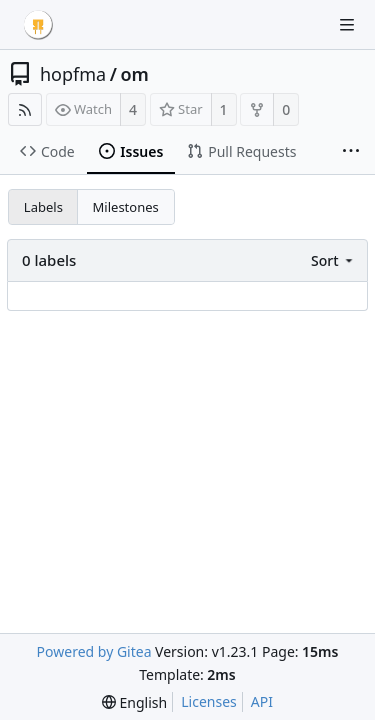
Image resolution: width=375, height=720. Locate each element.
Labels (43, 207)
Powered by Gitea (94, 651)
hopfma (73, 74)
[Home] (38, 25)
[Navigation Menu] (347, 25)
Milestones (126, 207)
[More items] (351, 152)
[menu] (333, 260)
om (134, 74)
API (262, 701)
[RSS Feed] (25, 109)
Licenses (209, 701)
